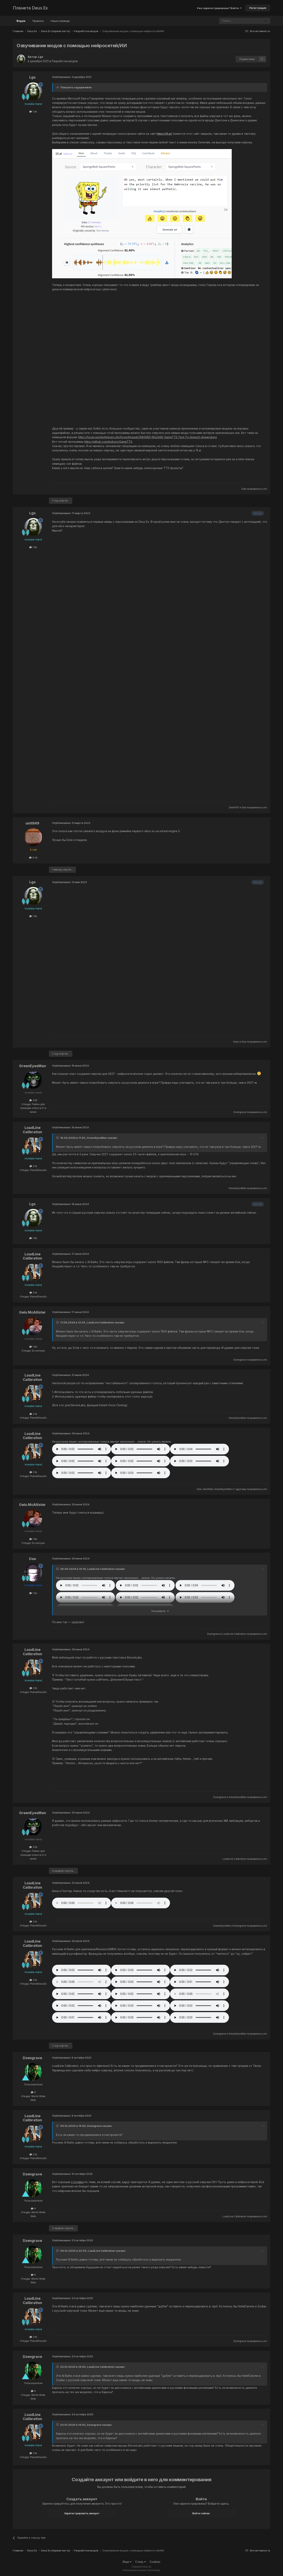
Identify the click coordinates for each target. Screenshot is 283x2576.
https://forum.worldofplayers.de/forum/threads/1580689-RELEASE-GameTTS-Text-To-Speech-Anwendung (147, 437)
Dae (244, 488)
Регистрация (257, 7)
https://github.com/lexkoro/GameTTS (108, 441)
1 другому (240, 1489)
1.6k (33, 111)
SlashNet (208, 1489)
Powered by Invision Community (141, 2570)
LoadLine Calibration (32, 1130)
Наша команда (60, 20)
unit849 (32, 823)
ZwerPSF (234, 807)
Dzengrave (239, 1112)
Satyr (236, 1041)
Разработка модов (65, 61)
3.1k (33, 1166)
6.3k (33, 857)
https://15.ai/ (164, 133)
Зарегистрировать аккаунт (81, 2513)
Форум (20, 22)
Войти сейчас (201, 2513)
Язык (127, 2561)
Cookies (155, 2561)
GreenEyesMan (32, 1066)
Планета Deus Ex (30, 7)
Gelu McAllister (32, 1312)
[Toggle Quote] (58, 1137)
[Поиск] (229, 21)
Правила (38, 20)
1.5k (33, 1593)
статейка (77, 2182)
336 (33, 1100)
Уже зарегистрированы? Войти (219, 8)
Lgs (40, 56)
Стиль (140, 2561)
